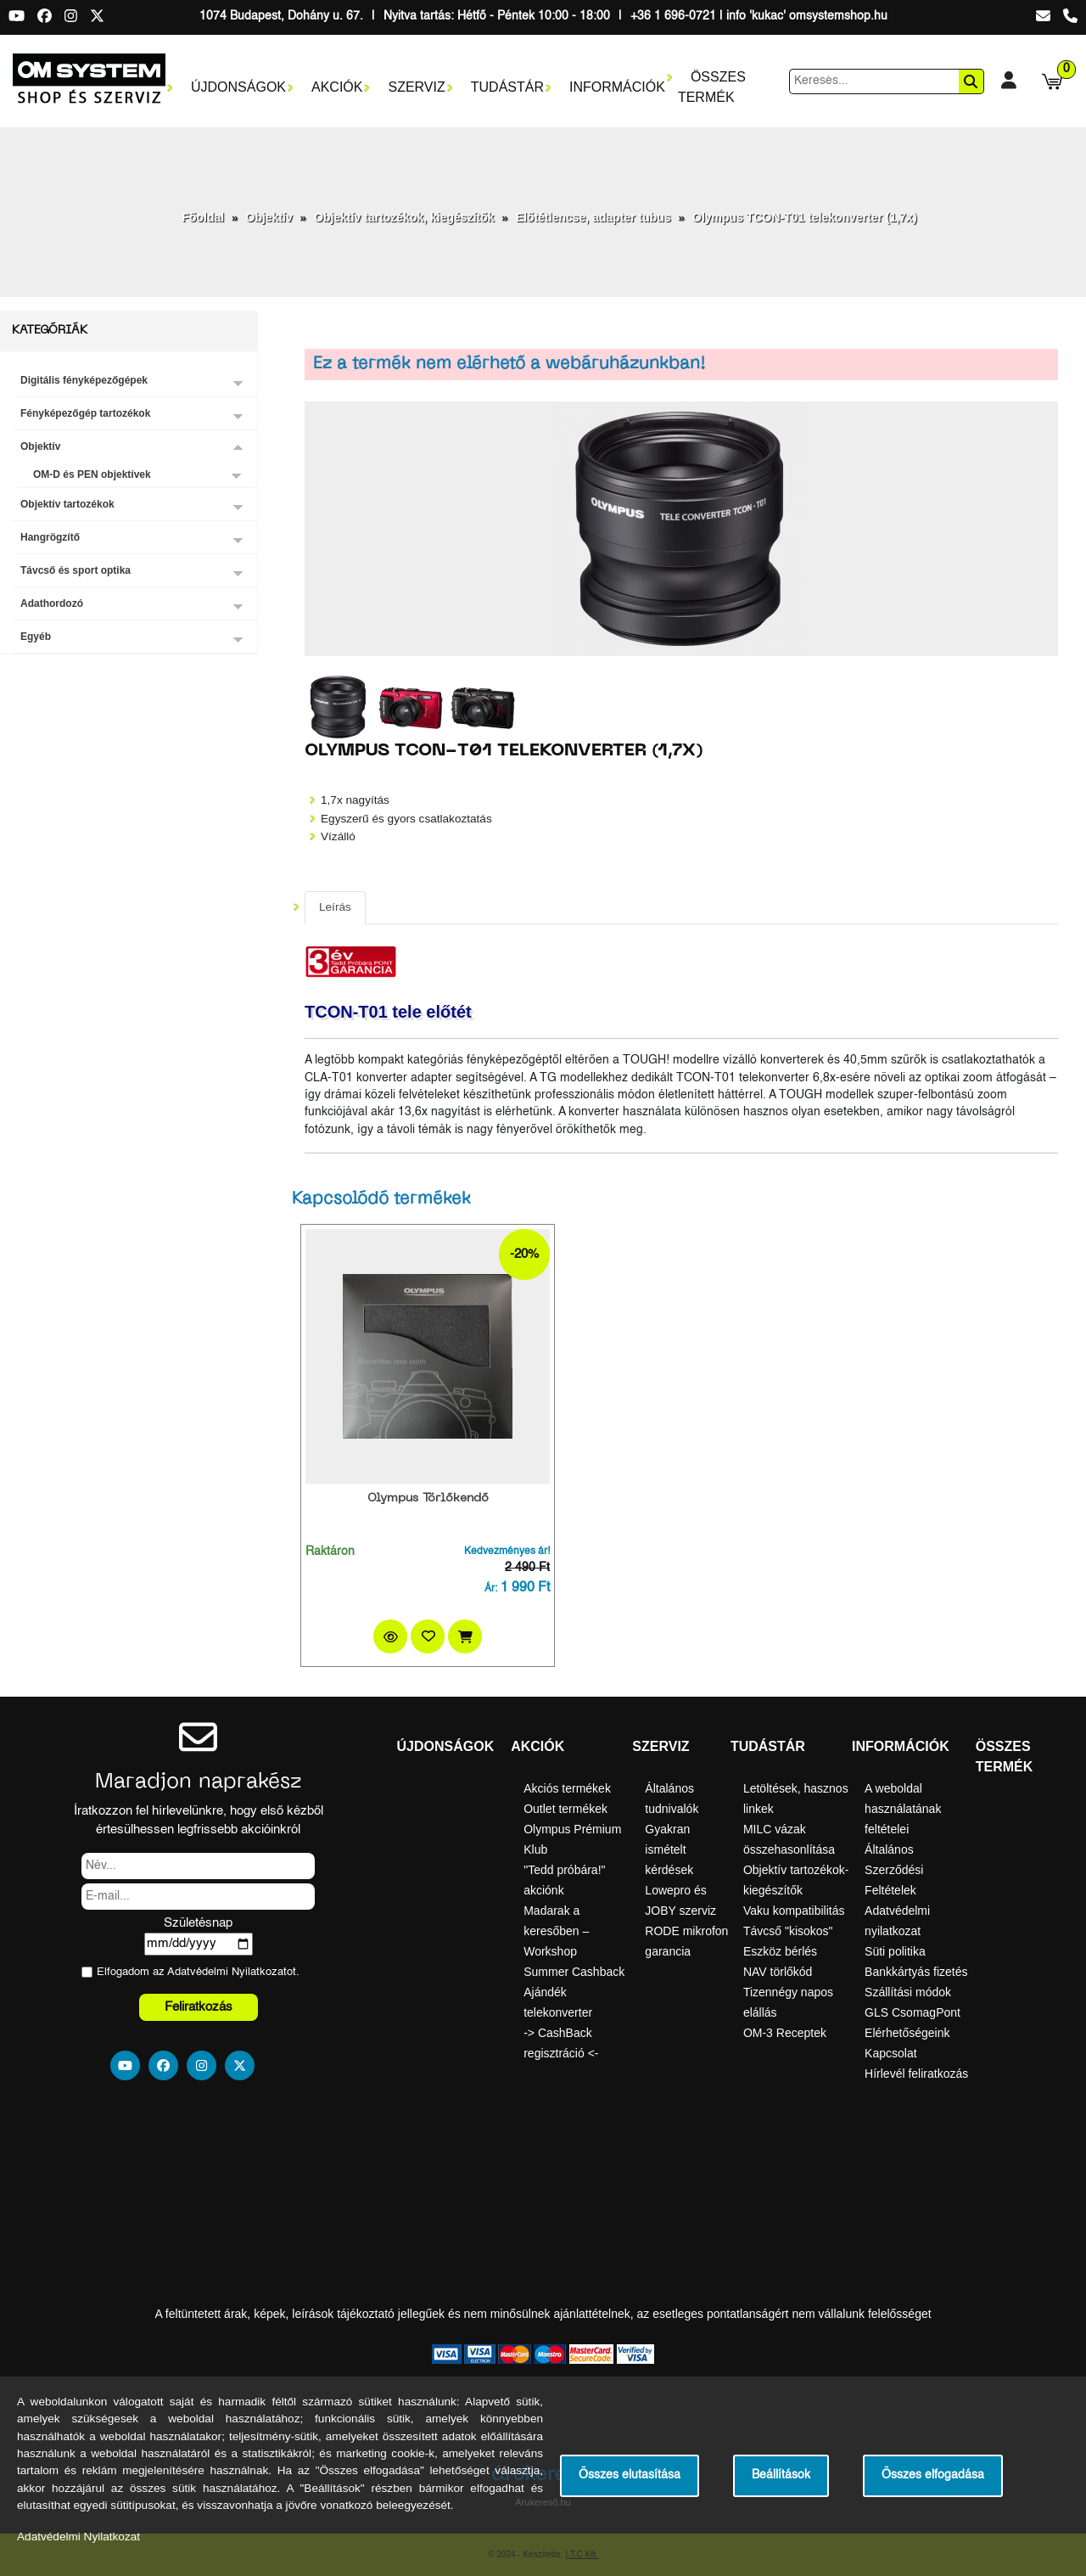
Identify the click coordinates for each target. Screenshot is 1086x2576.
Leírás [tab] (335, 907)
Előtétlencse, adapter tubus (593, 217)
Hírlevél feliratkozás (916, 2073)
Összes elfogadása (933, 2475)
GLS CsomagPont (912, 2012)
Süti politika (895, 1951)
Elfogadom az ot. (198, 1972)
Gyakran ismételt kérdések (669, 1849)
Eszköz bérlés (780, 1951)
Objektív (269, 217)
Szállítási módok (908, 1992)
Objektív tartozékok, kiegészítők (404, 217)
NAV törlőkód (777, 1971)
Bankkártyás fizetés (916, 1971)
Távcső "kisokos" (788, 1931)
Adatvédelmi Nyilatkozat (227, 1972)
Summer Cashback (573, 1971)
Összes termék (712, 87)
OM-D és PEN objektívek (92, 474)
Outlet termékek (565, 1809)
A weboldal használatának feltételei (903, 1809)
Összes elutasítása (629, 2475)
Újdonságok (238, 87)
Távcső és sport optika (75, 570)
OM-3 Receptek (784, 2033)
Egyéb (35, 637)
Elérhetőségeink (907, 2033)
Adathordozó (51, 603)
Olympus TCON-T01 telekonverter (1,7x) (804, 217)
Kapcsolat (890, 2053)
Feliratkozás (198, 2007)
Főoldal (203, 217)
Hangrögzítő (50, 537)
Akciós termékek (567, 1788)
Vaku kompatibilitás (794, 1910)
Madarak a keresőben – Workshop (556, 1931)
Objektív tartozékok (67, 504)
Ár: (490, 1589)
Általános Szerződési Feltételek (894, 1870)
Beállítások (781, 2475)
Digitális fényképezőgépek (84, 380)
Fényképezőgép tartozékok (85, 413)
